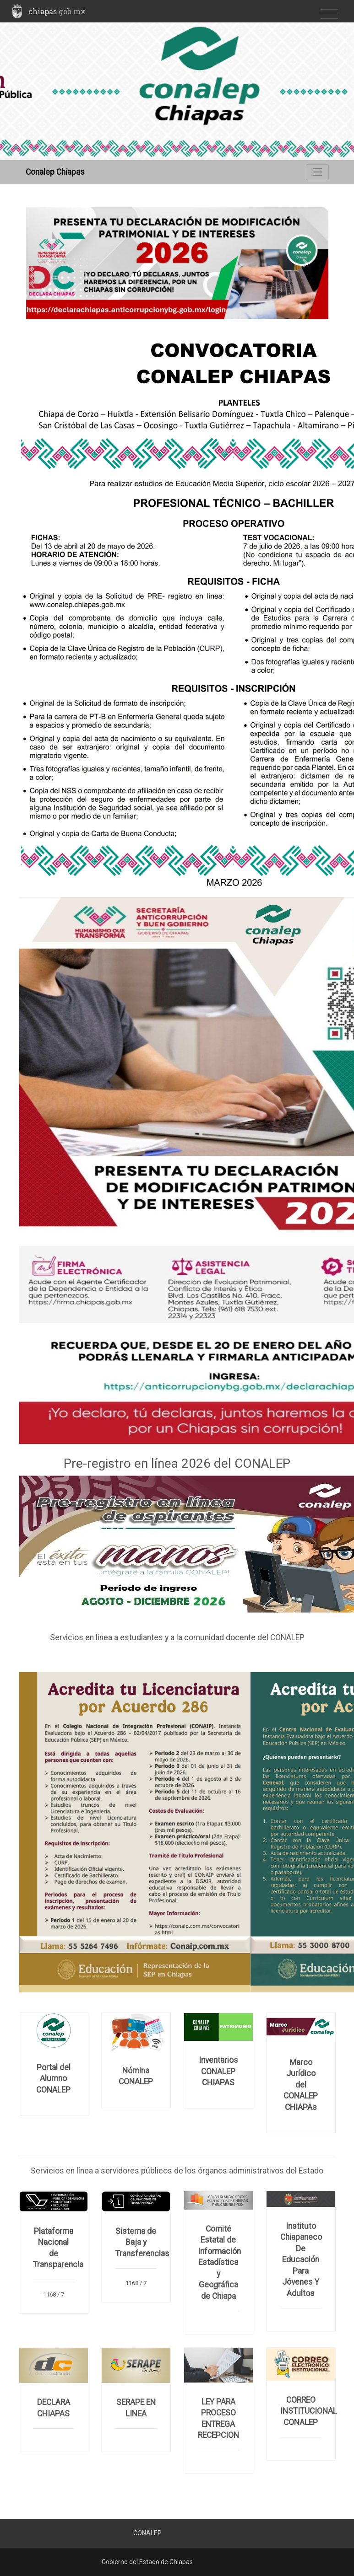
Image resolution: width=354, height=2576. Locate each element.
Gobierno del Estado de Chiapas (147, 2561)
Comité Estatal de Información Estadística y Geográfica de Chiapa (219, 2262)
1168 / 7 (53, 2294)
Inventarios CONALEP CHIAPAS (218, 2071)
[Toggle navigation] (329, 14)
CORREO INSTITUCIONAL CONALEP (308, 2411)
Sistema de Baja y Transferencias (142, 2242)
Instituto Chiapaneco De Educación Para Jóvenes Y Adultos (301, 2260)
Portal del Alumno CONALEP (53, 2078)
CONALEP (147, 2533)
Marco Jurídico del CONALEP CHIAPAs (300, 2085)
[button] (48, 263)
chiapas (57, 11)
